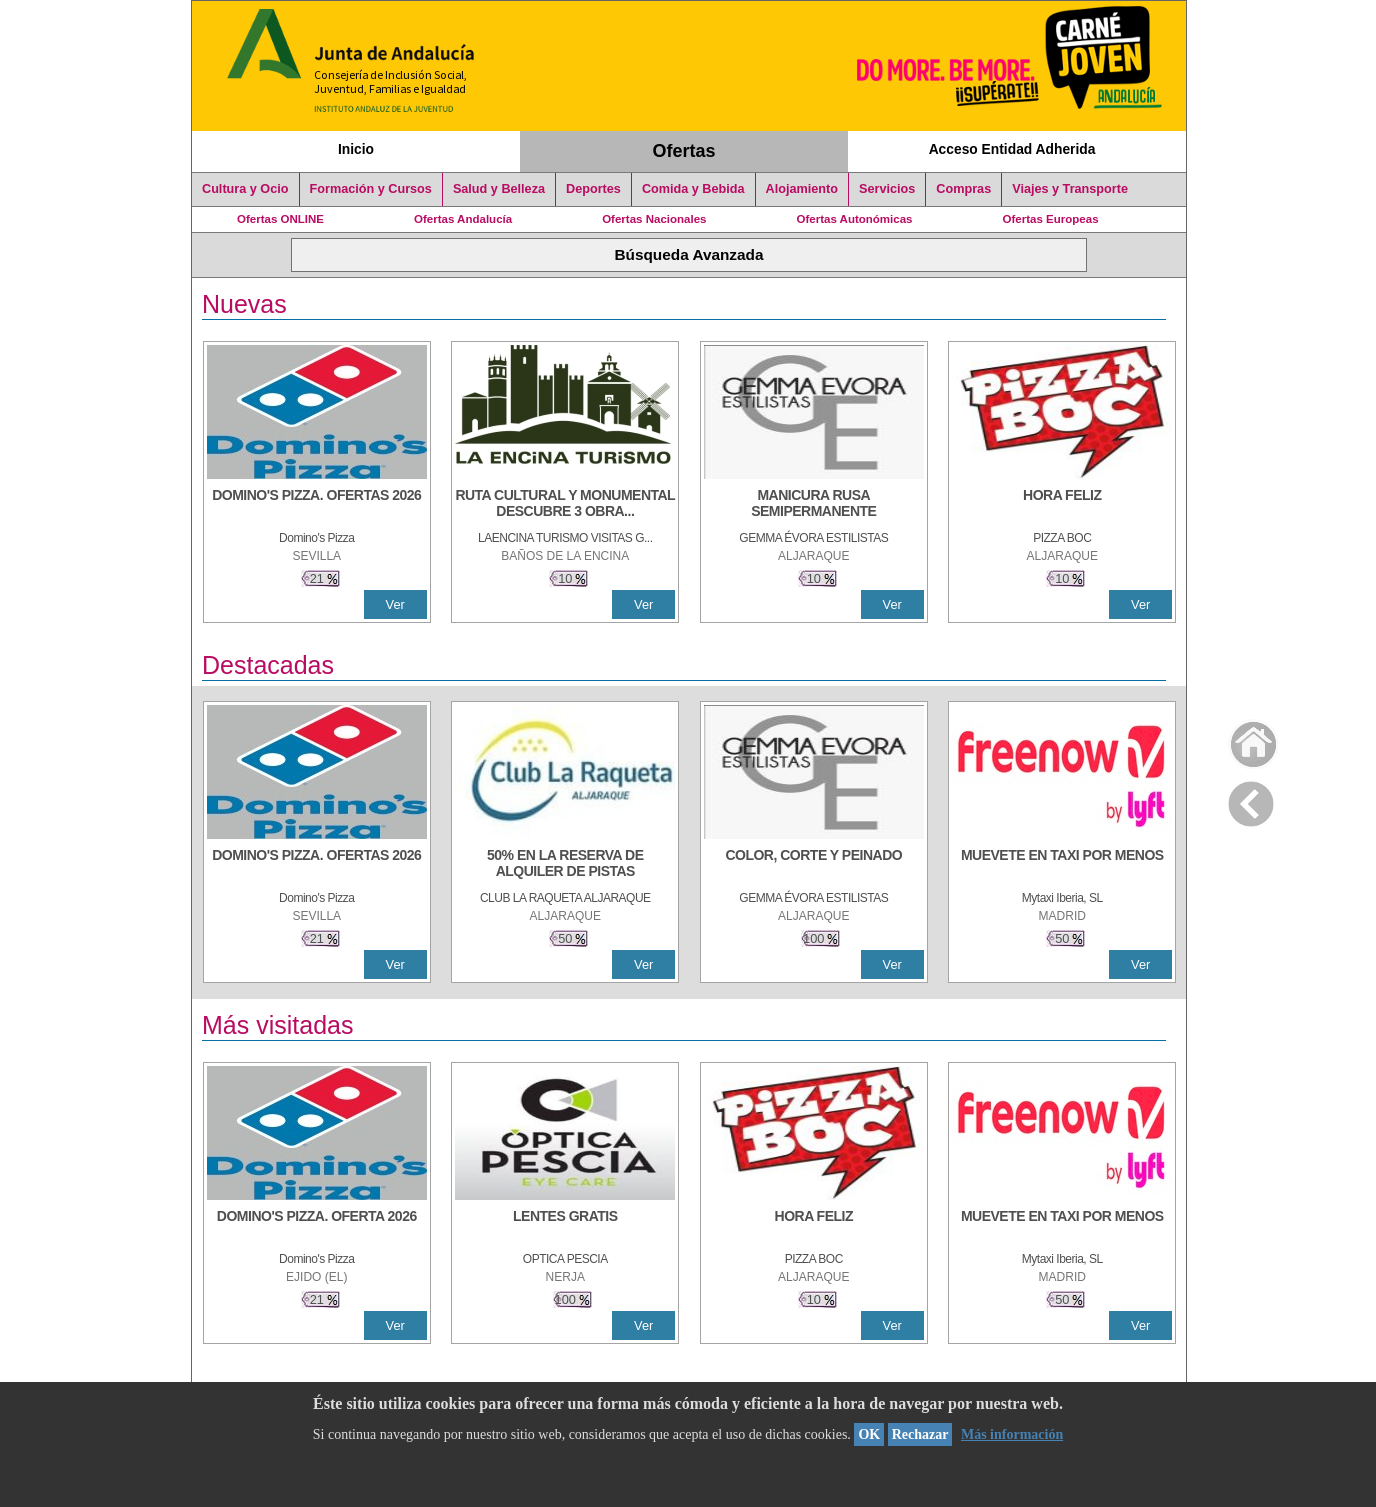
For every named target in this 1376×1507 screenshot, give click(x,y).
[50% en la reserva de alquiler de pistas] (565, 865)
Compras (963, 189)
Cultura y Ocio (245, 189)
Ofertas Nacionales (654, 219)
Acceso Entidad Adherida (1012, 149)
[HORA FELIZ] (1062, 505)
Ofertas (684, 151)
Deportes (593, 189)
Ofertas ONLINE (280, 219)
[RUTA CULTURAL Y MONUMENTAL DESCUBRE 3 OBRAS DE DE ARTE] (565, 505)
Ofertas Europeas (1051, 219)
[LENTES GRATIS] (565, 1226)
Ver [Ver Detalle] (395, 604)
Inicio (356, 149)
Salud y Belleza (499, 189)
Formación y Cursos (371, 189)
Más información (1012, 1434)
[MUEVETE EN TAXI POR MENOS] (1062, 865)
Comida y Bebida (693, 189)
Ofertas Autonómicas (854, 219)
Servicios (887, 189)
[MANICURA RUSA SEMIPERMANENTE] (814, 505)
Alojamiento (802, 189)
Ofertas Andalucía (463, 219)
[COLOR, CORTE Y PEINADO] (814, 865)
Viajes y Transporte (1070, 189)
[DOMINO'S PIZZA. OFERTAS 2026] (317, 505)
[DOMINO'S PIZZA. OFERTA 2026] (317, 1226)
